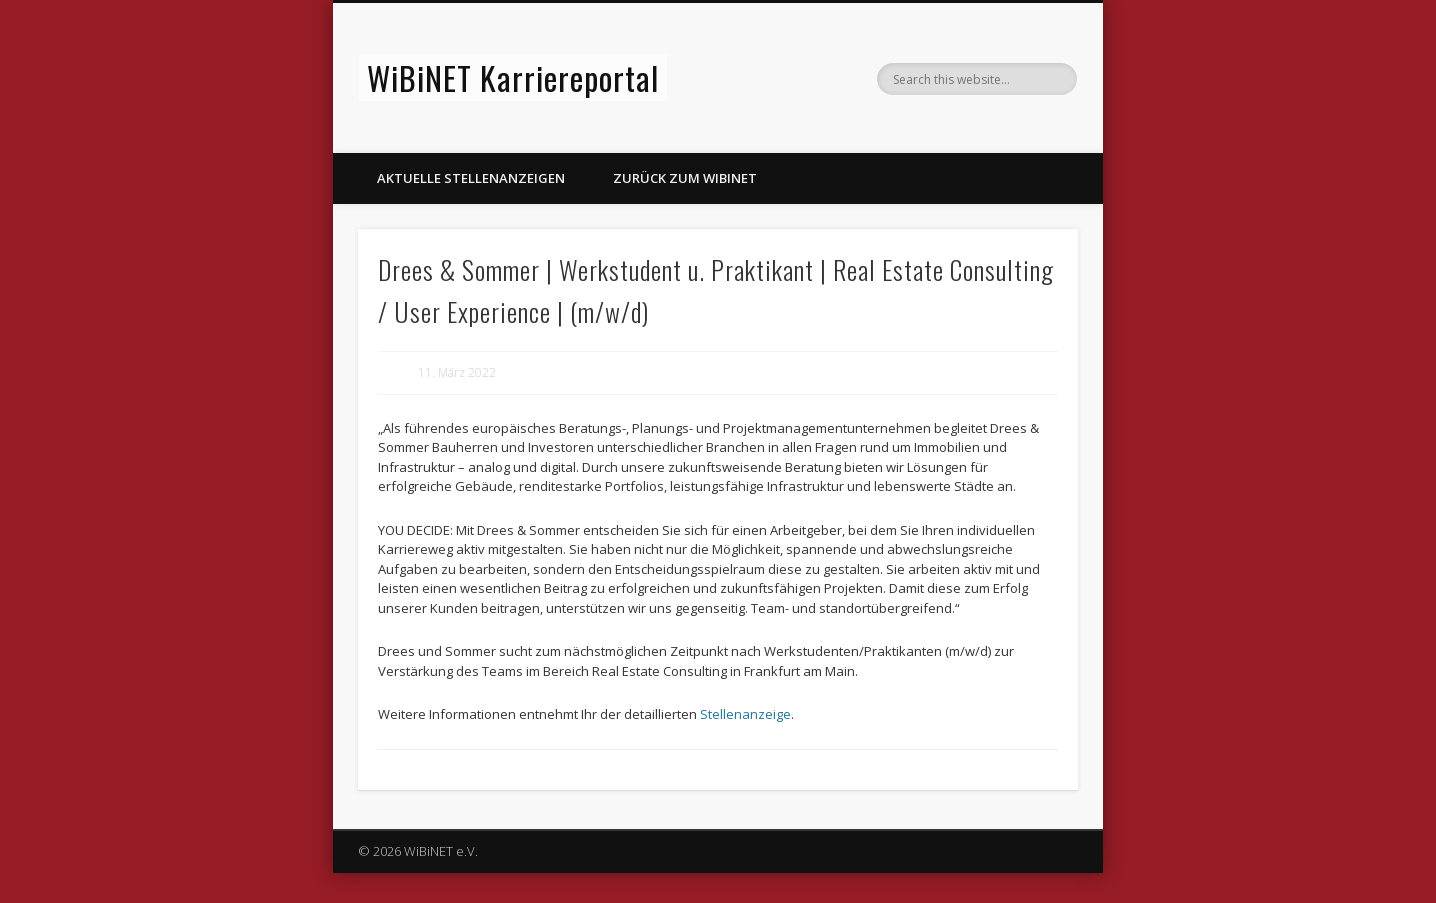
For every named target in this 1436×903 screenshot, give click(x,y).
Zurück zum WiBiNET (685, 178)
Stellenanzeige (745, 714)
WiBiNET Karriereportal (513, 77)
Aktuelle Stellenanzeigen (471, 178)
